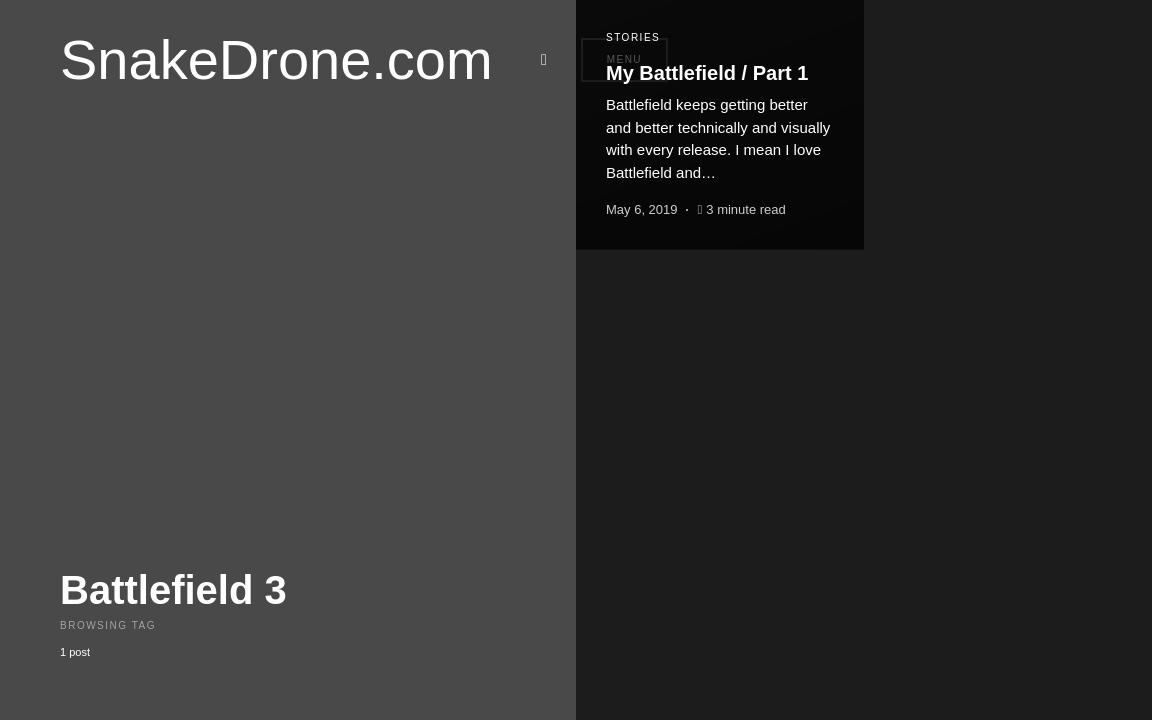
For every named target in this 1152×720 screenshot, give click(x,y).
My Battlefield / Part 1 (707, 73)
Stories (633, 37)
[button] (550, 60)
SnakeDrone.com (276, 59)
